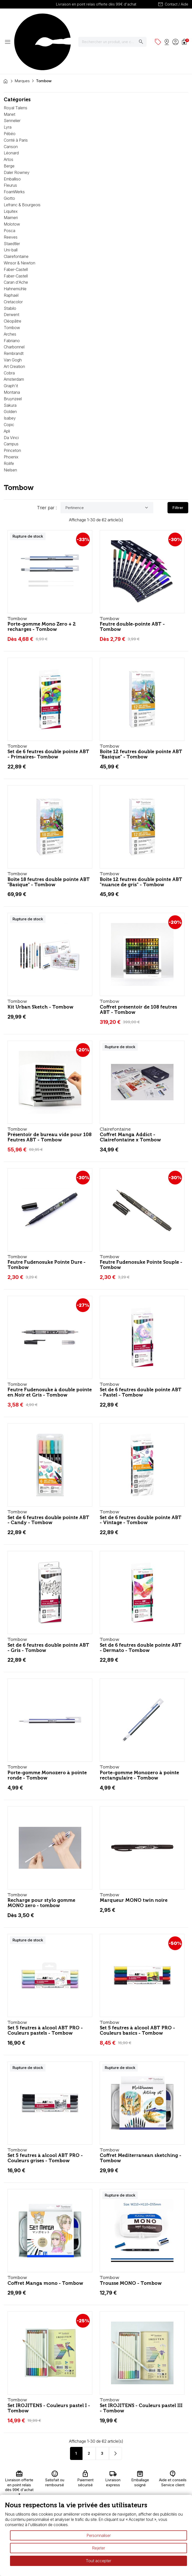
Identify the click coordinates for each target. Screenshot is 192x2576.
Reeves (11, 192)
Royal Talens (15, 63)
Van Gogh (13, 315)
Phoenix (11, 412)
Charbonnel (14, 302)
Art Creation (14, 322)
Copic (9, 380)
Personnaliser (98, 2535)
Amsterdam (14, 335)
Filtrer (177, 463)
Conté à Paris (16, 95)
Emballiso (12, 134)
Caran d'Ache (16, 238)
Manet (9, 70)
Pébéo (10, 89)
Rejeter (98, 2547)
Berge (9, 121)
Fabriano (12, 296)
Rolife (9, 419)
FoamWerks (14, 147)
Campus (11, 399)
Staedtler (12, 199)
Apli (7, 386)
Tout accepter (98, 2560)
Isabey (10, 373)
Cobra (9, 328)
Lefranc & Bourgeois (22, 160)
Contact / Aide (173, 4)
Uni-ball (11, 205)
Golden (10, 367)
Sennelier (12, 76)
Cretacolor (13, 257)
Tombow (12, 283)
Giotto (9, 154)
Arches (10, 289)
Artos (8, 115)
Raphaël (11, 251)
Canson (11, 102)
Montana (12, 348)
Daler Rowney (17, 128)
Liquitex (11, 167)
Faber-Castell (16, 225)
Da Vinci (11, 393)
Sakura (10, 361)
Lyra (8, 82)
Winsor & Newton (19, 218)
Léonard (11, 108)
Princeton (12, 406)
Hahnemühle (15, 244)
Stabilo (10, 264)
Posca (9, 186)
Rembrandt (14, 309)
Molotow (12, 179)
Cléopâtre (12, 276)
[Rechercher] (115, 20)
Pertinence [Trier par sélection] (108, 463)
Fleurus (10, 141)
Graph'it (11, 341)
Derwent (11, 270)
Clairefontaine (16, 212)
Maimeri (11, 173)
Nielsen (10, 425)
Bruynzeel (13, 354)
